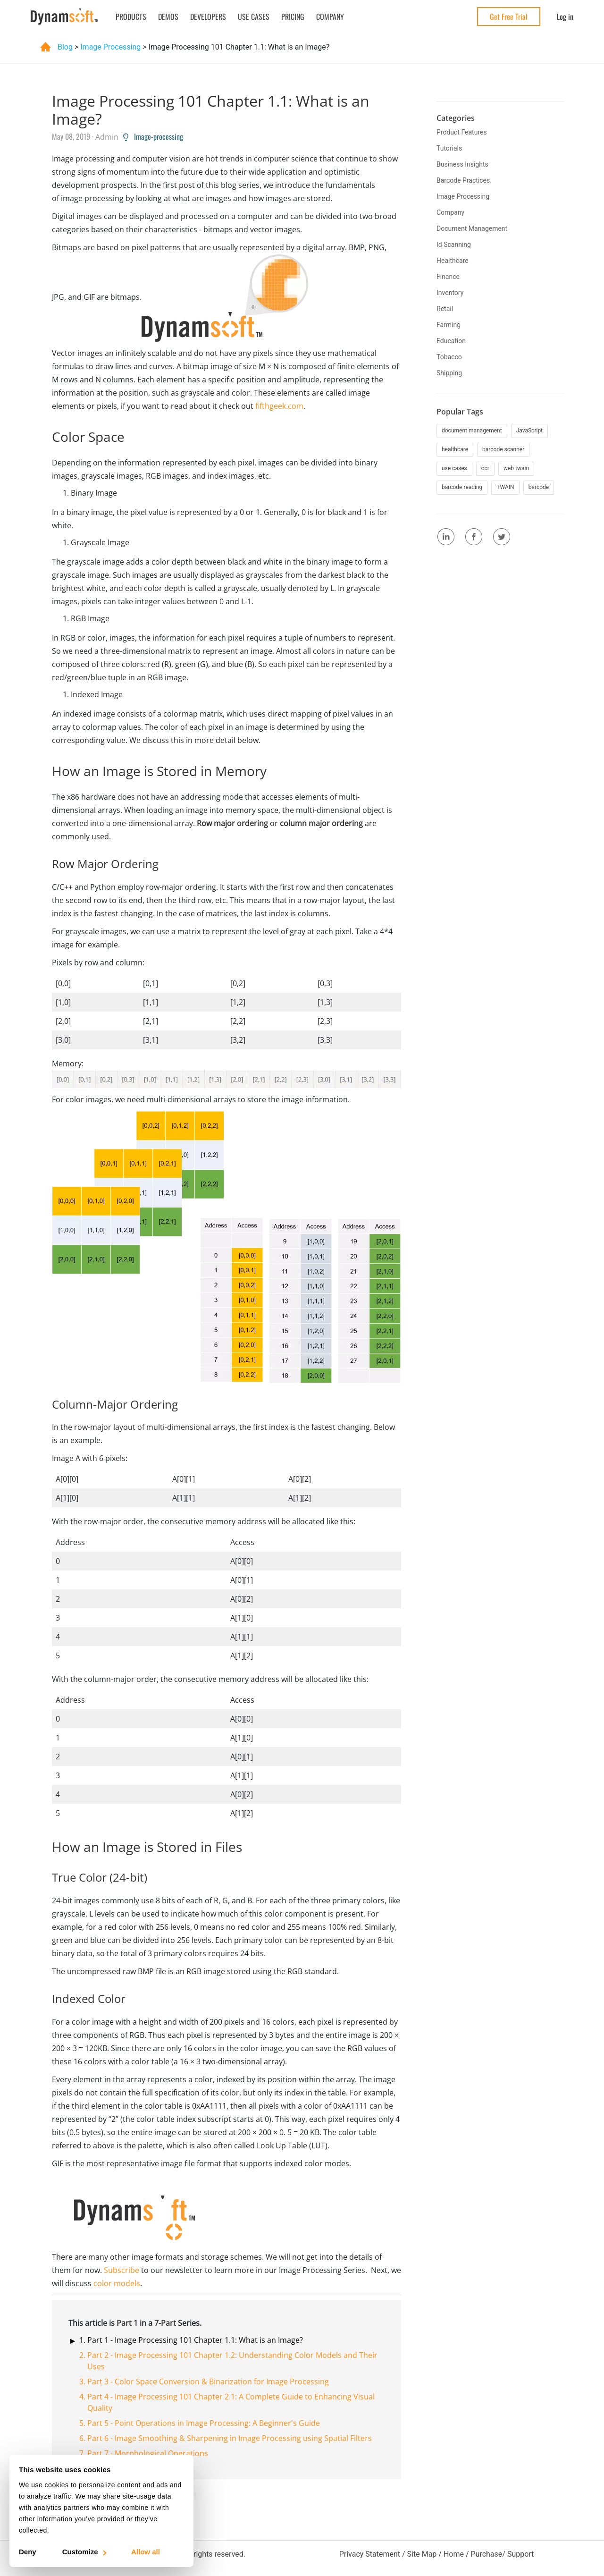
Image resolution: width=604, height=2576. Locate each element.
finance (448, 276)
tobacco (449, 357)
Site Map (422, 2554)
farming (448, 325)
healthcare (452, 260)
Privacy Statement (369, 2554)
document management (471, 228)
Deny (27, 2552)
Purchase (486, 2554)
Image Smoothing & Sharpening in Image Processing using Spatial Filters (243, 2438)
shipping (449, 373)
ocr (485, 468)
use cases (454, 468)
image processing (111, 46)
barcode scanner (503, 449)
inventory (449, 292)
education (451, 341)
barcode (538, 487)
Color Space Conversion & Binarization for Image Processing (222, 2381)
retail (444, 308)
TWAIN (505, 487)
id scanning (453, 244)
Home (454, 2554)
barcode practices (463, 180)
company (450, 212)
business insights (462, 164)
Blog (57, 46)
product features (461, 132)
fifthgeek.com (279, 406)
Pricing (292, 16)
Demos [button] (168, 16)
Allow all (145, 2552)
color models (116, 2283)
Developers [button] (208, 16)
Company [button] (330, 16)
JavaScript (529, 430)
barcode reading (462, 487)
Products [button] (131, 16)
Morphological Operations (161, 2453)
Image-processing (153, 136)
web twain (516, 468)
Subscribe (121, 2270)
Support (520, 2554)
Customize (83, 2552)
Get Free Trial (509, 16)
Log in (565, 16)
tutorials (449, 148)
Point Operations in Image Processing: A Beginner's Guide (217, 2423)
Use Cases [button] (253, 16)
